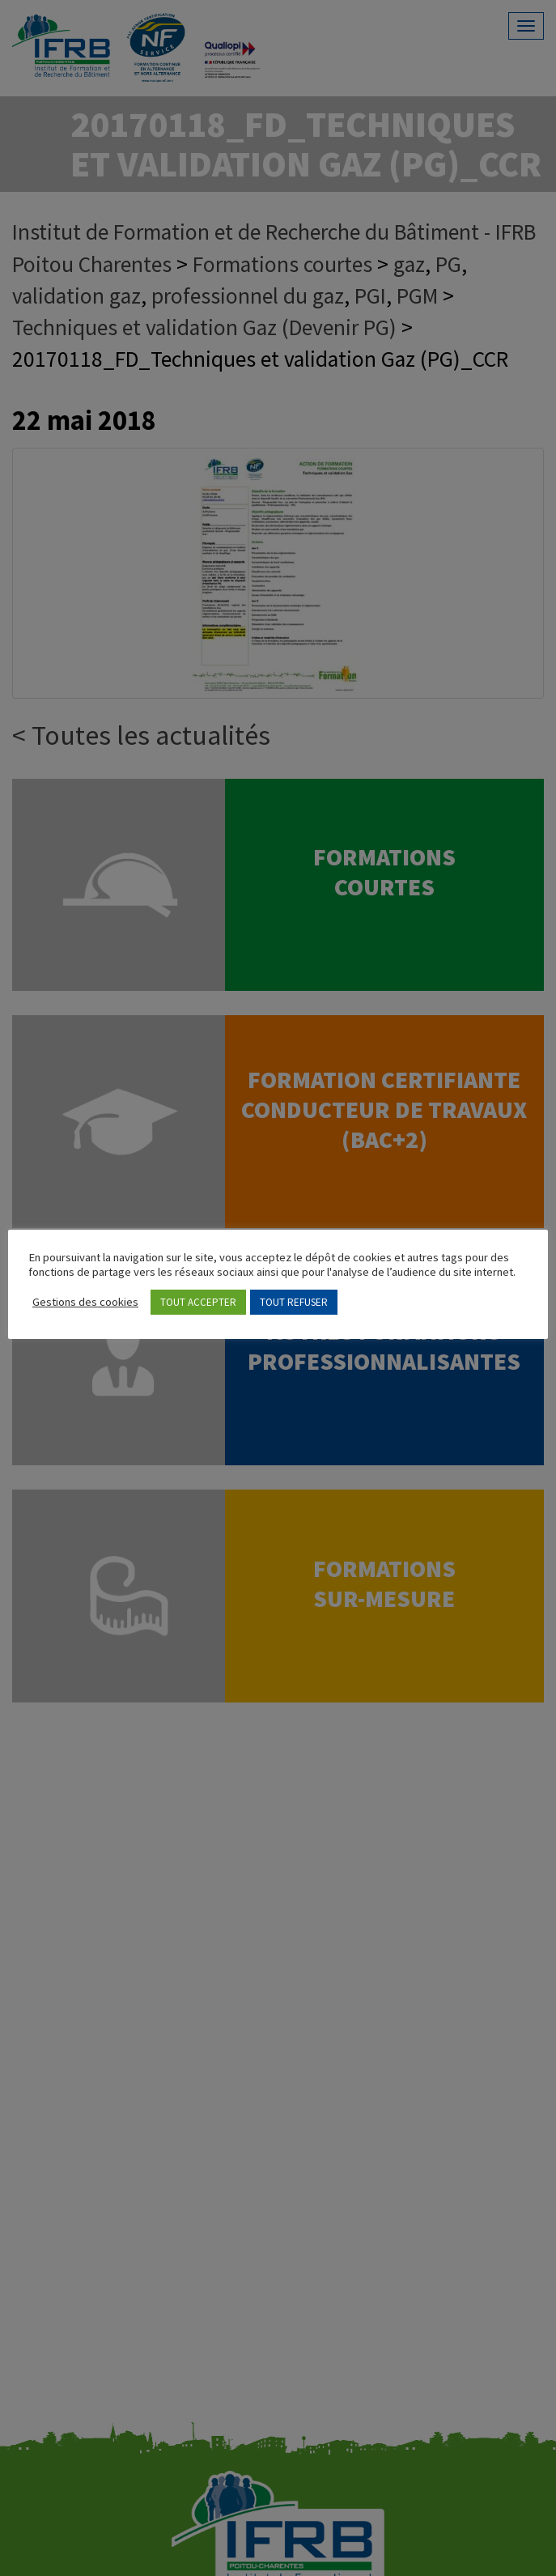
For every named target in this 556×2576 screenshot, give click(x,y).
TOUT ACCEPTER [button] (198, 1302)
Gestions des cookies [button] (85, 1301)
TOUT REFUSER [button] (294, 1302)
